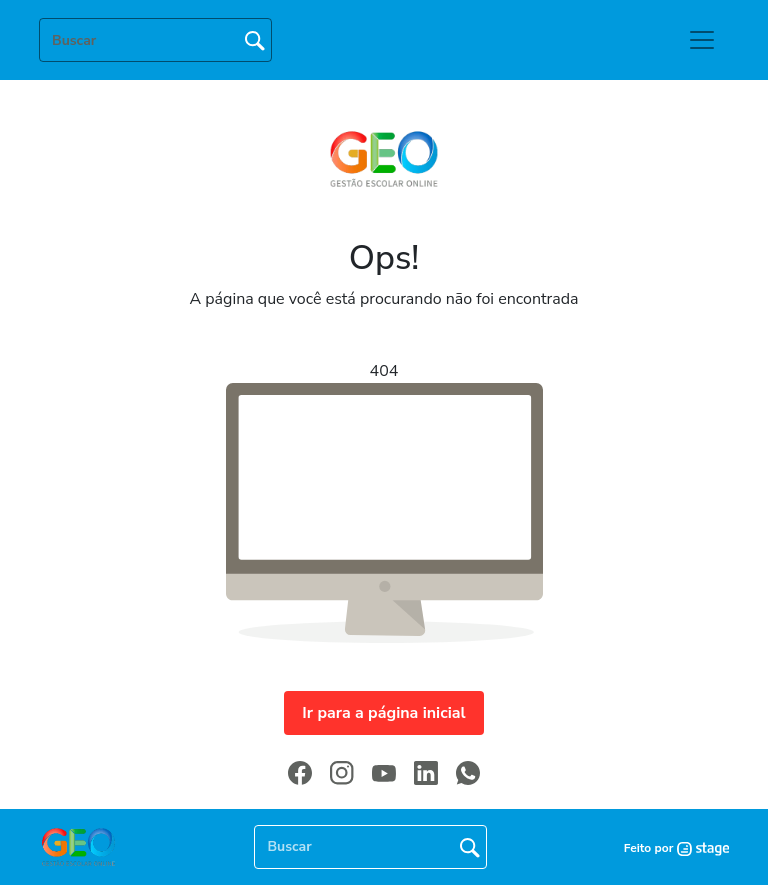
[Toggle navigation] (702, 40)
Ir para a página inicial (383, 713)
